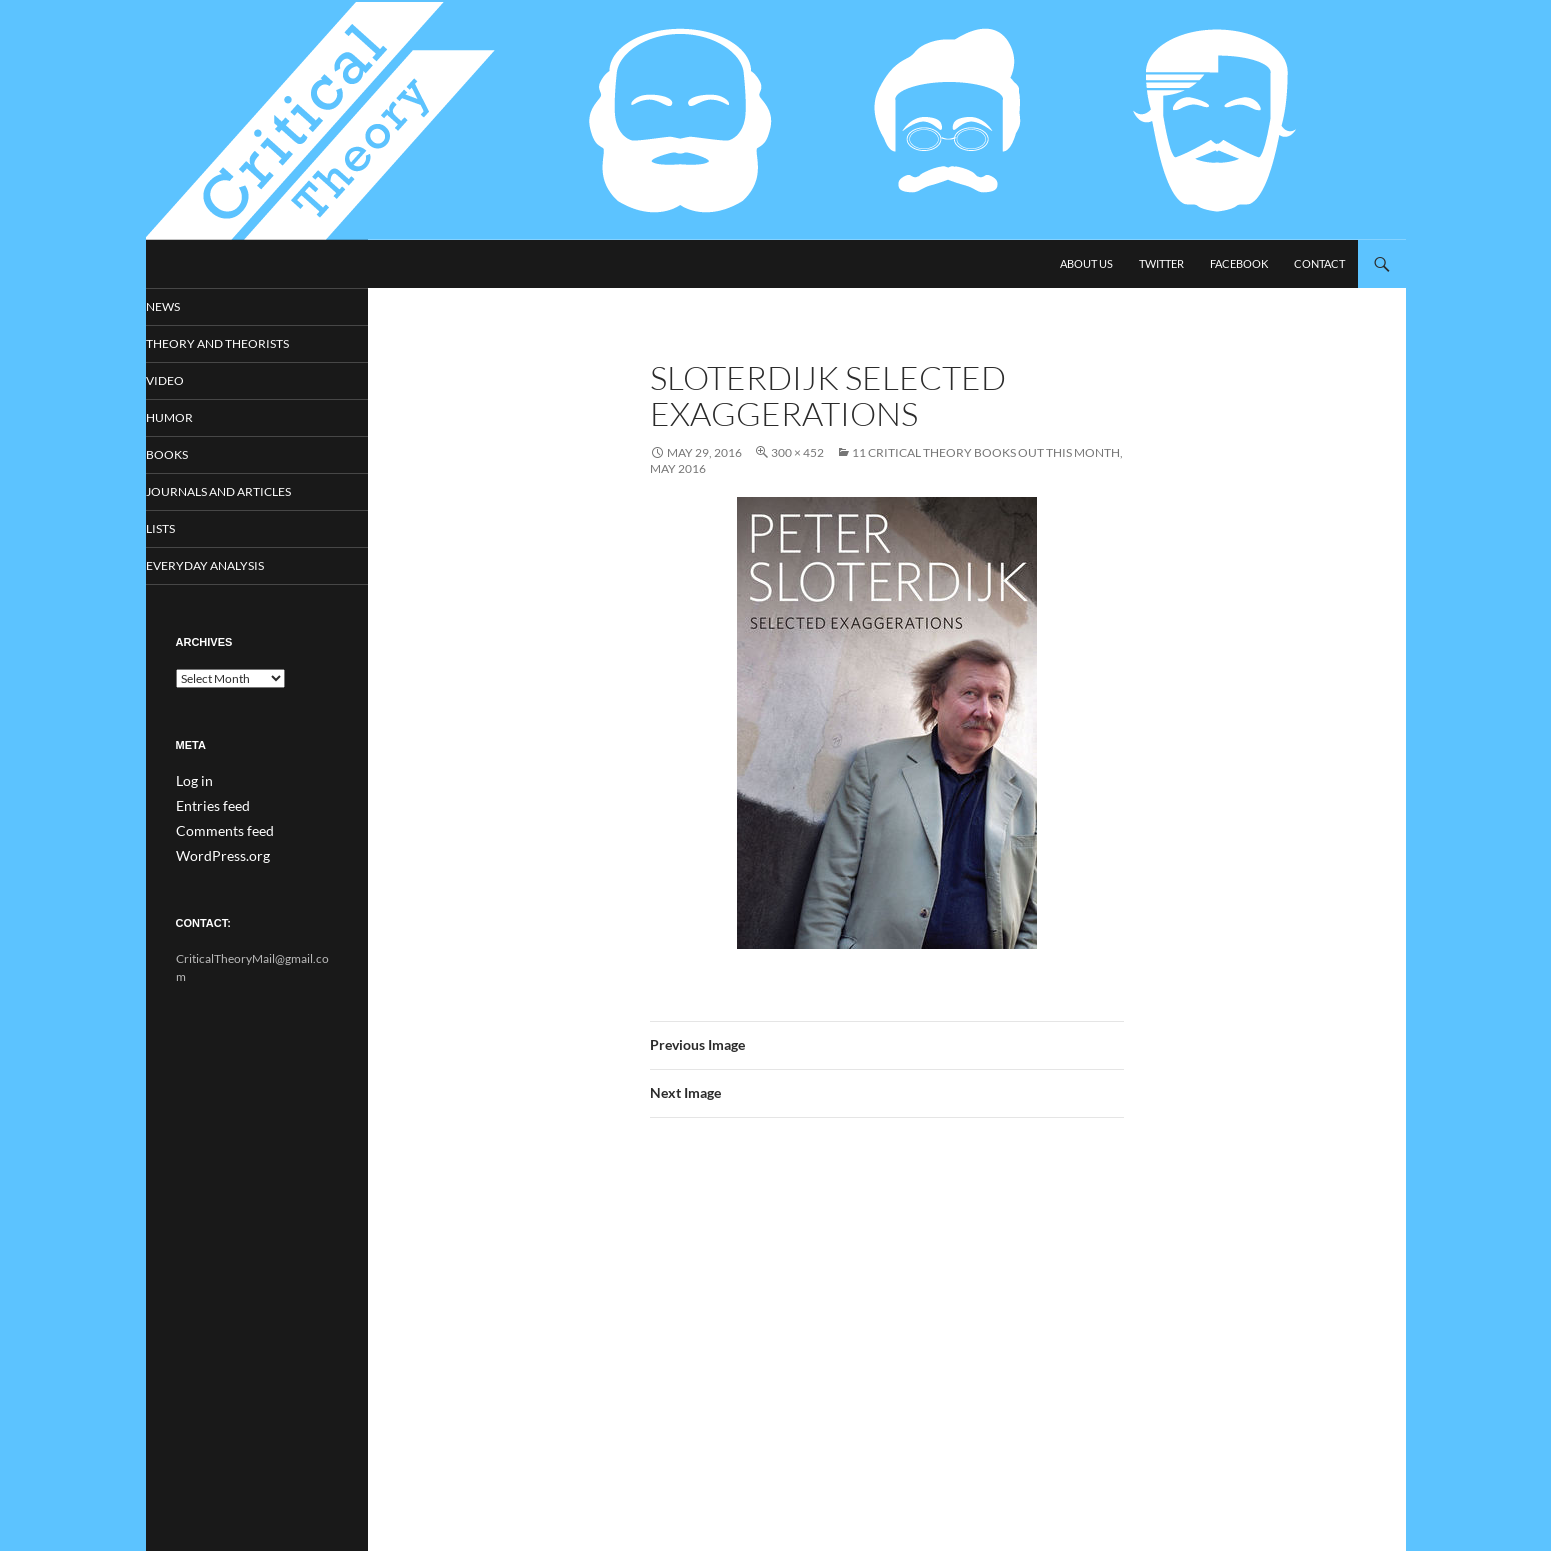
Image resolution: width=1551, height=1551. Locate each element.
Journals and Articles (242, 494)
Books (195, 456)
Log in (191, 784)
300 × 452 (797, 452)
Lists (189, 531)
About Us (1086, 263)
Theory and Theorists (239, 344)
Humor (197, 419)
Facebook (1239, 263)
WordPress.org (216, 856)
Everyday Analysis (228, 569)
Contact (1319, 263)
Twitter (1161, 263)
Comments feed (217, 832)
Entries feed (207, 808)
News (191, 306)
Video (192, 381)
